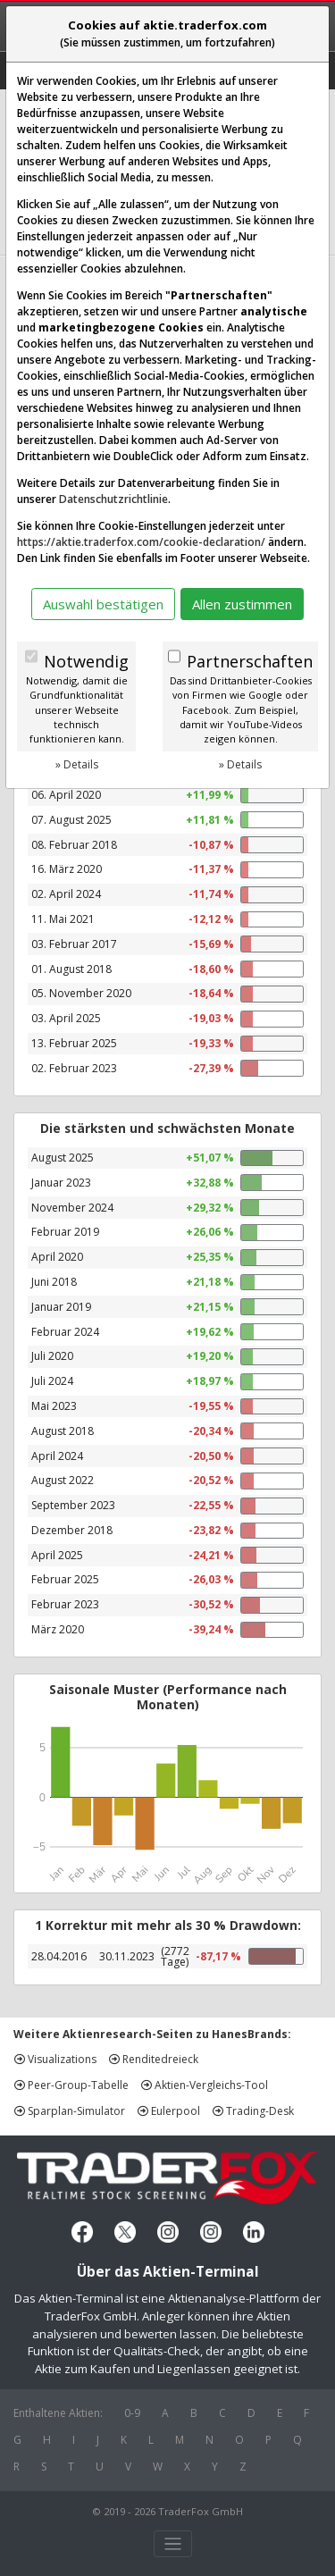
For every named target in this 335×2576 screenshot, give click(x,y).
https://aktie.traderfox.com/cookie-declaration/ (141, 542)
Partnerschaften (250, 661)
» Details (76, 764)
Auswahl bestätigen (103, 604)
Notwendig (86, 661)
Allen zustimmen (242, 604)
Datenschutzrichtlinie (113, 499)
